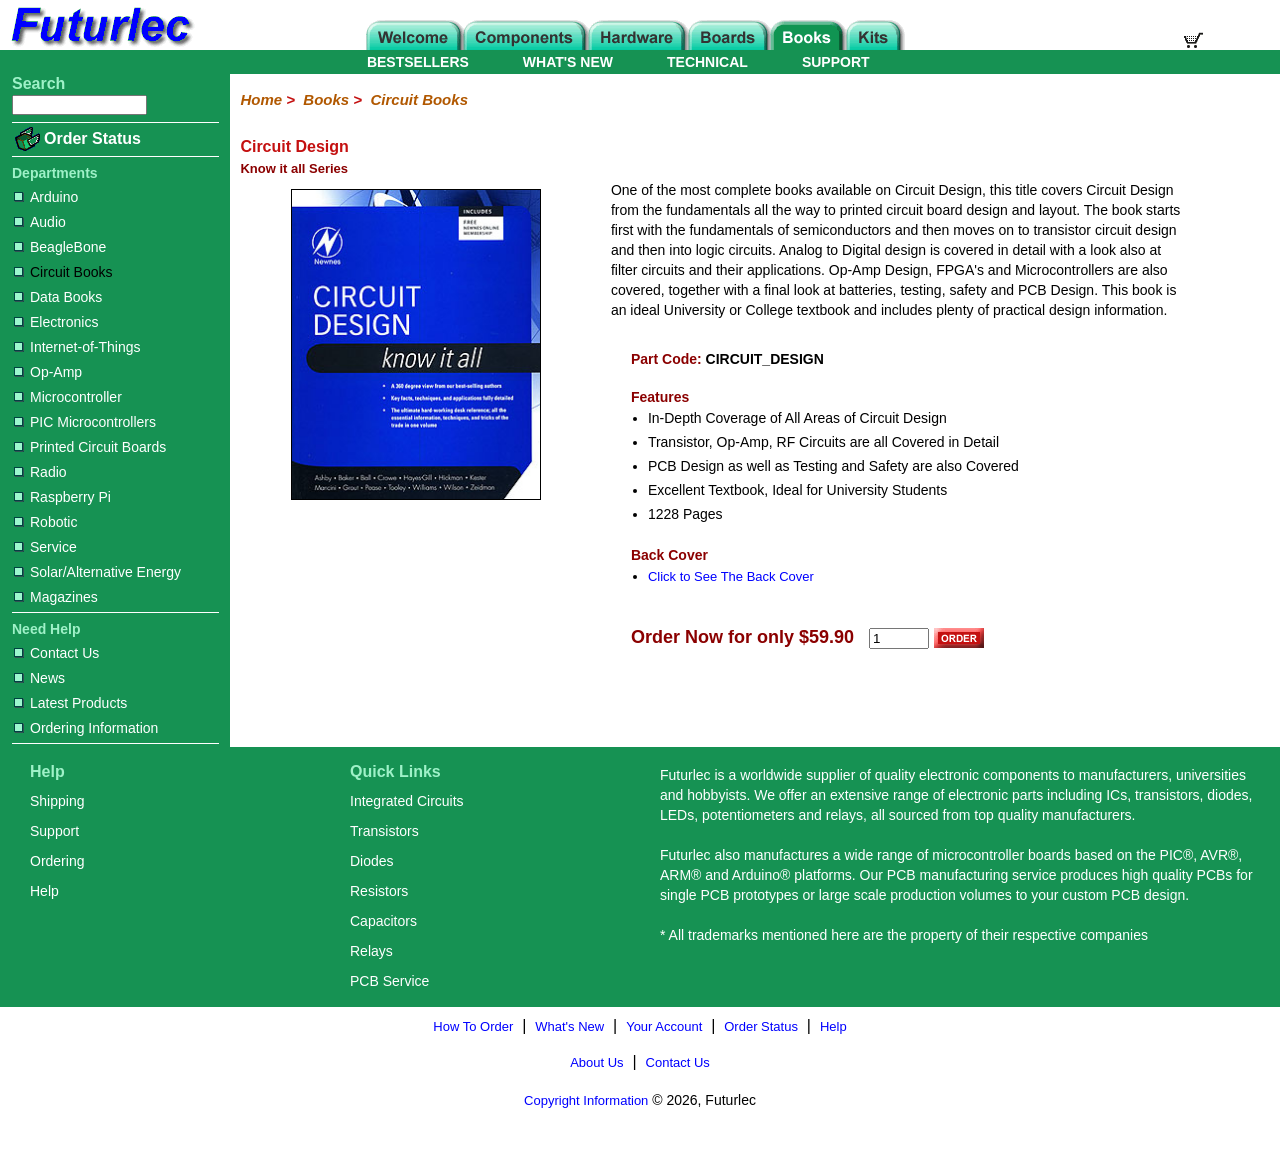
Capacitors (383, 921)
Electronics (56, 322)
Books (326, 99)
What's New (569, 1026)
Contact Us (56, 653)
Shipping (57, 801)
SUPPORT (836, 62)
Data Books (58, 297)
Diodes (372, 861)
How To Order (473, 1026)
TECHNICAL (707, 62)
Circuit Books (63, 272)
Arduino (46, 197)
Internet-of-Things (77, 347)
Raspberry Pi (62, 497)
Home (261, 99)
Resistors (379, 891)
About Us (596, 1062)
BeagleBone (60, 247)
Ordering (57, 861)
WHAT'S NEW (568, 62)
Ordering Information (86, 728)
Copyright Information (586, 1100)
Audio (40, 222)
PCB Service (389, 981)
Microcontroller (68, 397)
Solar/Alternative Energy (97, 572)
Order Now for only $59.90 (742, 637)
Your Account (664, 1026)
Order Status (92, 138)
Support (54, 831)
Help (44, 891)
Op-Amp (48, 372)
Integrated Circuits (407, 801)
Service (45, 547)
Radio (40, 472)
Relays (371, 951)
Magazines (56, 597)
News (39, 678)
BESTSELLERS (418, 62)
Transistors (384, 831)
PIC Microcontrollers (85, 422)
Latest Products (70, 703)
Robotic (45, 522)
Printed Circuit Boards (90, 447)
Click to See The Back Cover (731, 576)
